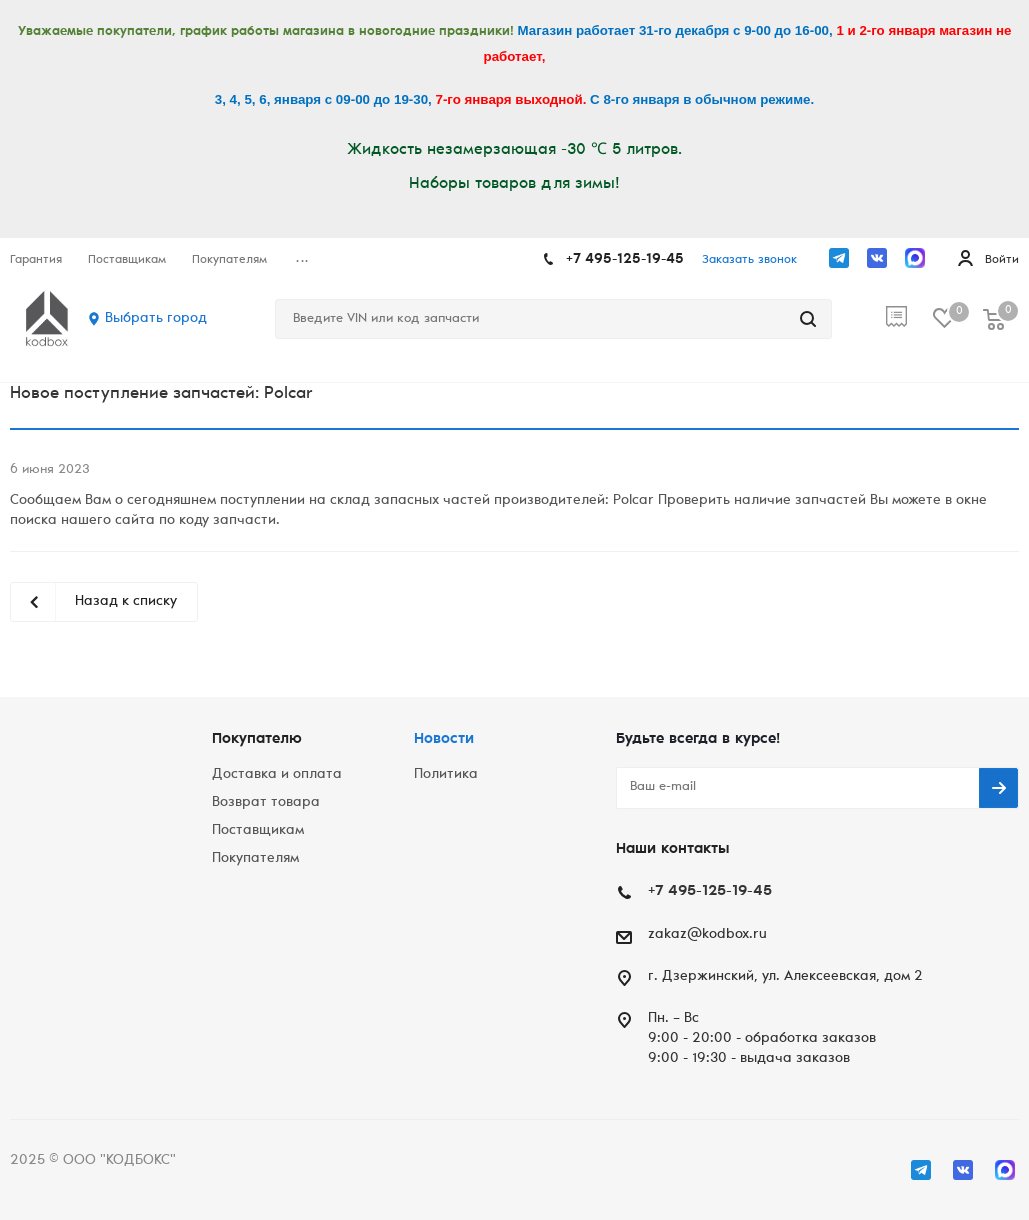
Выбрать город (156, 319)
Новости (444, 739)
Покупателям (255, 859)
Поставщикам (258, 831)
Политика (446, 775)
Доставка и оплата (277, 775)
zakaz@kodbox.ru (707, 935)
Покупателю (257, 739)
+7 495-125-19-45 (625, 260)
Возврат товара (266, 803)
